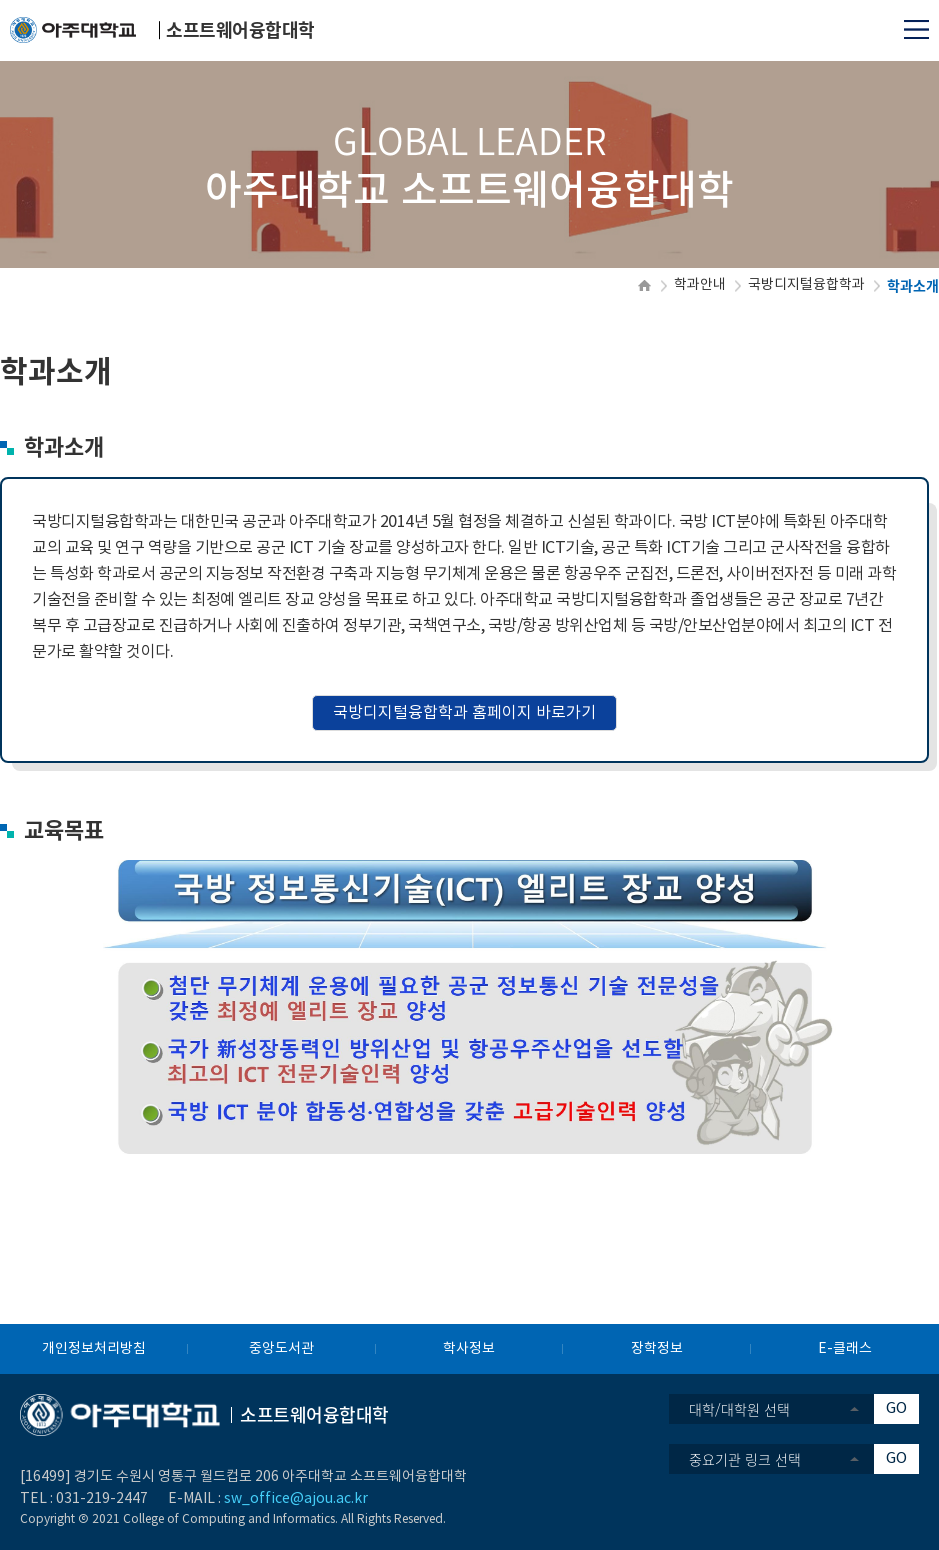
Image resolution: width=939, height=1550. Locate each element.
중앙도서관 (281, 1349)
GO (896, 1408)
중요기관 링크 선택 (745, 1459)
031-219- (86, 1499)
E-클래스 (845, 1349)
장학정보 (657, 1349)
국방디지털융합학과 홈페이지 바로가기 (464, 713)
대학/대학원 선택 (739, 1409)
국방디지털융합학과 (806, 285)
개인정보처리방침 (94, 1349)
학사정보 (469, 1349)
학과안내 (700, 285)
